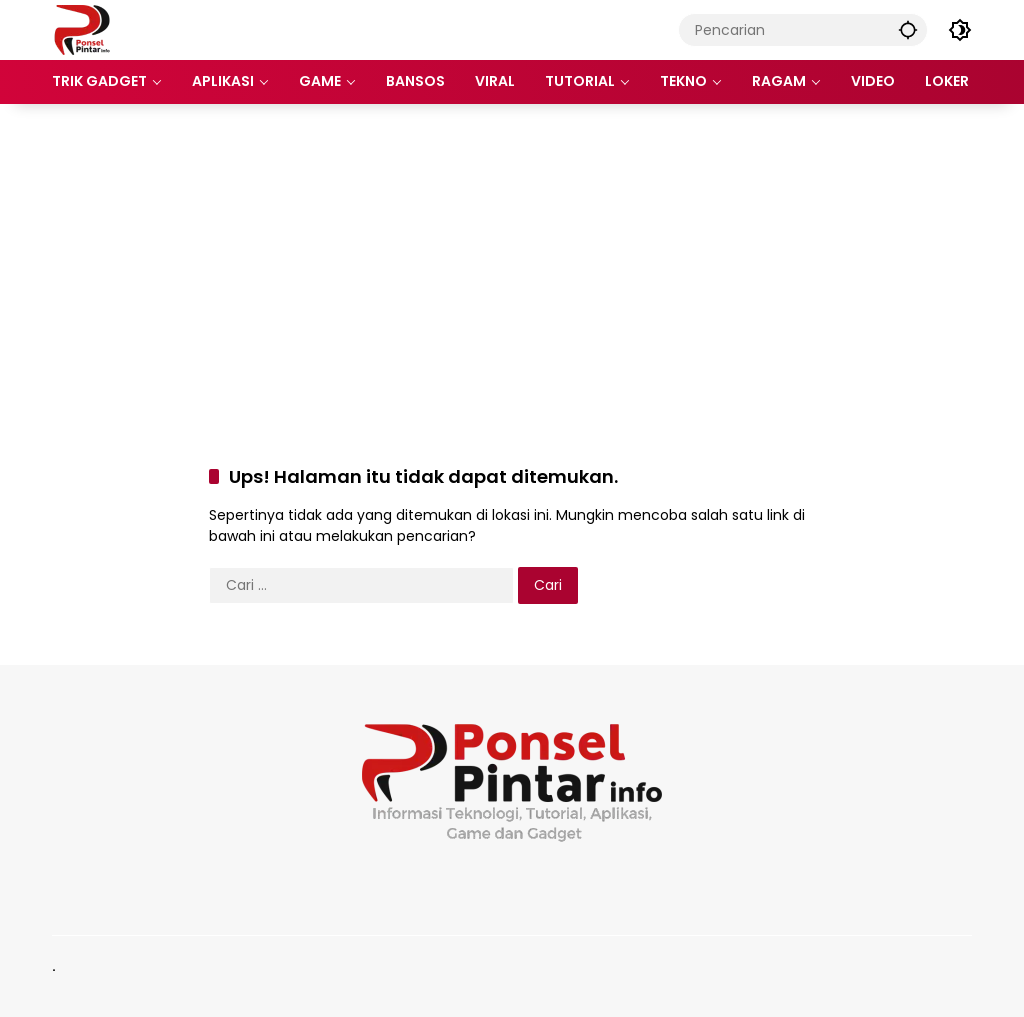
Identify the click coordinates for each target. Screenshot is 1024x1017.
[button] (908, 29)
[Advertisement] (512, 264)
